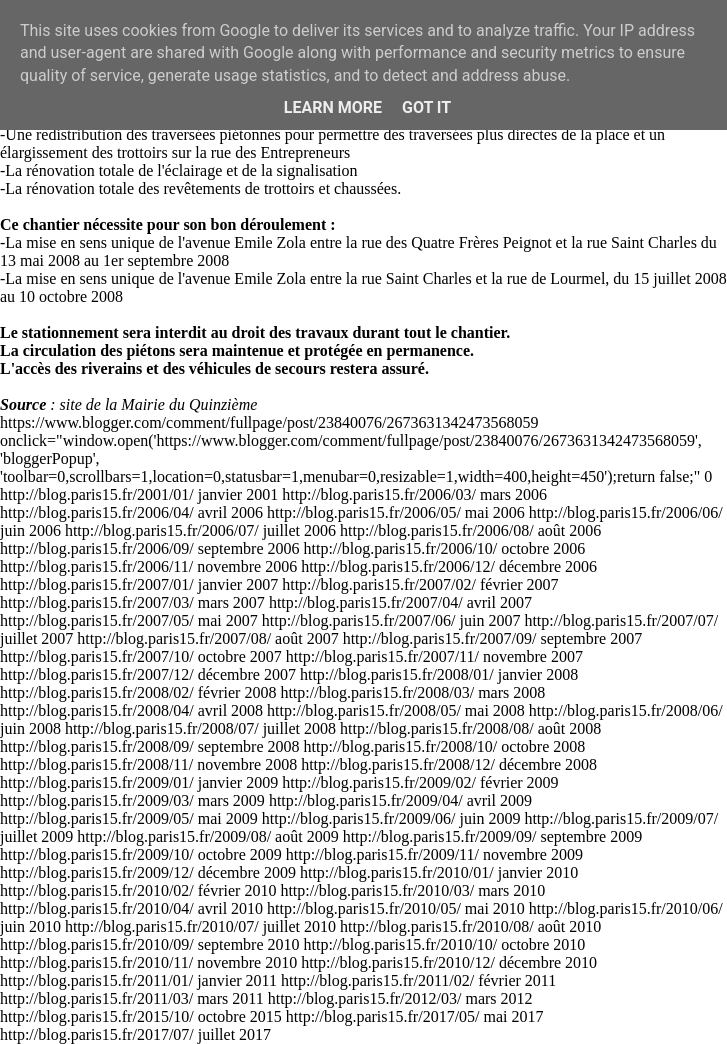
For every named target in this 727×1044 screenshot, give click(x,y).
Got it (426, 107)
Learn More (333, 107)
